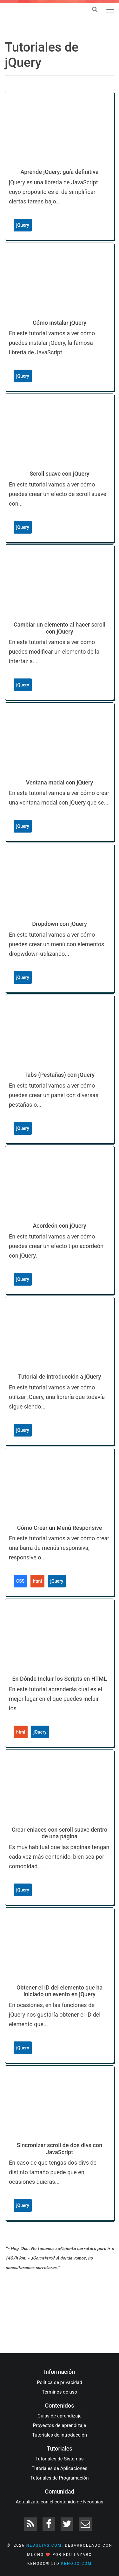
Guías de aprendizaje (59, 2416)
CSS (20, 1581)
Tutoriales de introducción (59, 2435)
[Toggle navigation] (110, 9)
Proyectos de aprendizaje (59, 2425)
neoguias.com (44, 2545)
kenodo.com (76, 2563)
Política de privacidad (59, 2382)
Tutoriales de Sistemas (59, 2459)
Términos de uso (59, 2392)
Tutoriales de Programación (59, 2478)
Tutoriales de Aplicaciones (59, 2468)
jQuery (22, 225)
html (37, 1581)
